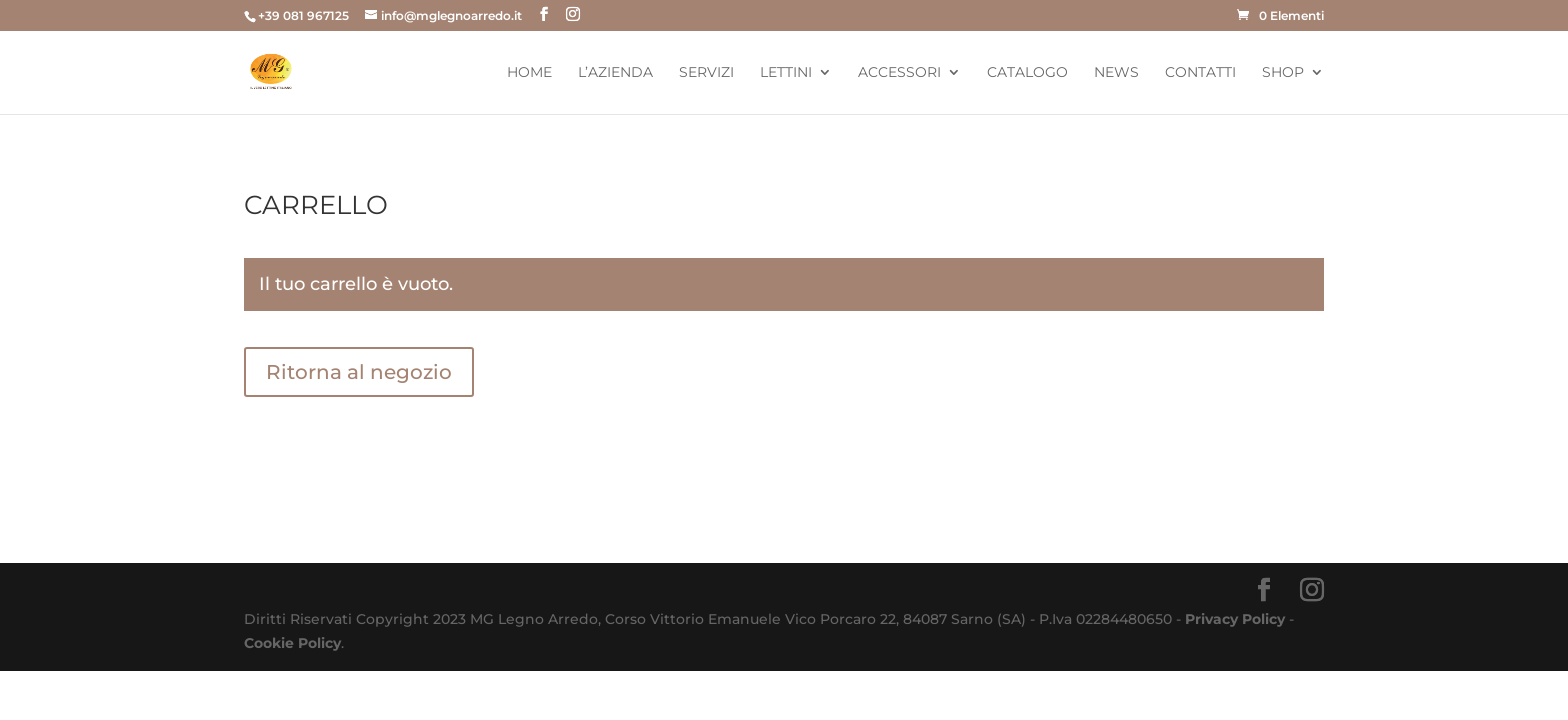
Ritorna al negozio (359, 372)
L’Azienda (615, 73)
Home (529, 73)
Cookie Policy (292, 643)
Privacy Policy (1235, 619)
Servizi (706, 73)
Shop (1283, 73)
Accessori (899, 73)
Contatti (1200, 73)
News (1116, 73)
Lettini (786, 73)
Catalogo (1027, 73)
